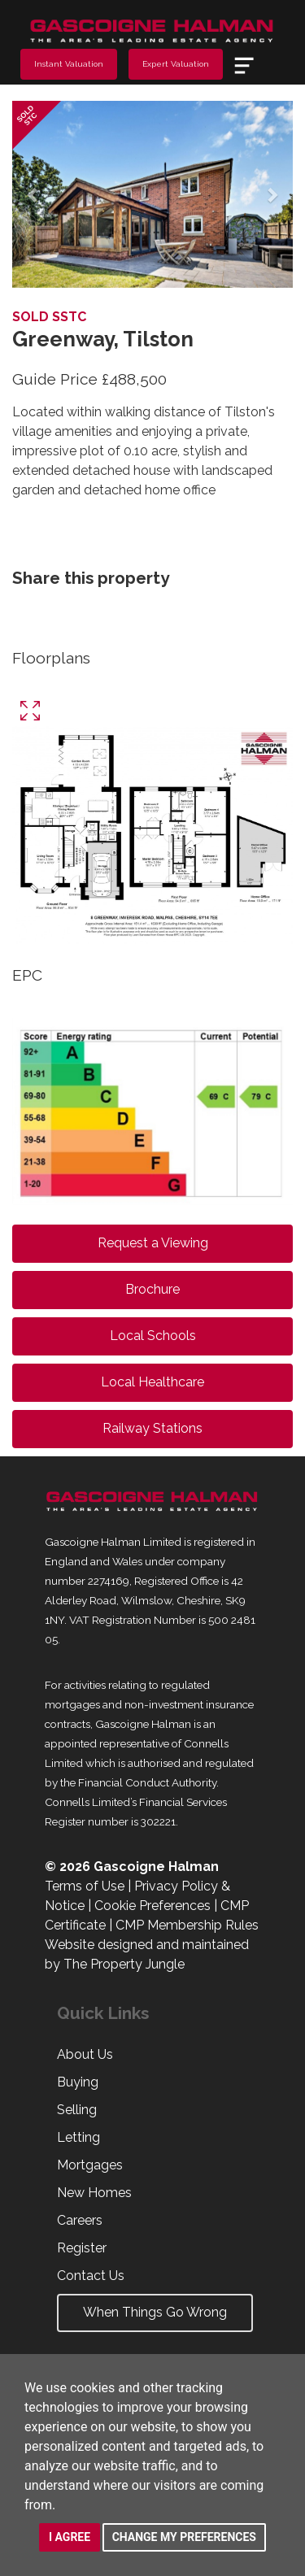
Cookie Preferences (152, 1905)
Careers (79, 2220)
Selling (77, 2109)
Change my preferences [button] (184, 2536)
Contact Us (90, 2275)
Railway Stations (152, 1428)
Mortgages (90, 2165)
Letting (78, 2137)
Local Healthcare (152, 1382)
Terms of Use (84, 1886)
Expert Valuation (175, 63)
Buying (77, 2082)
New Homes (94, 2192)
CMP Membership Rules (187, 1925)
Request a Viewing (153, 1243)
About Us (85, 2054)
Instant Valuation (68, 63)
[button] (33, 194)
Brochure (152, 1289)
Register (82, 2248)
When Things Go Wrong (155, 2312)
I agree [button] (69, 2536)
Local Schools (153, 1335)
